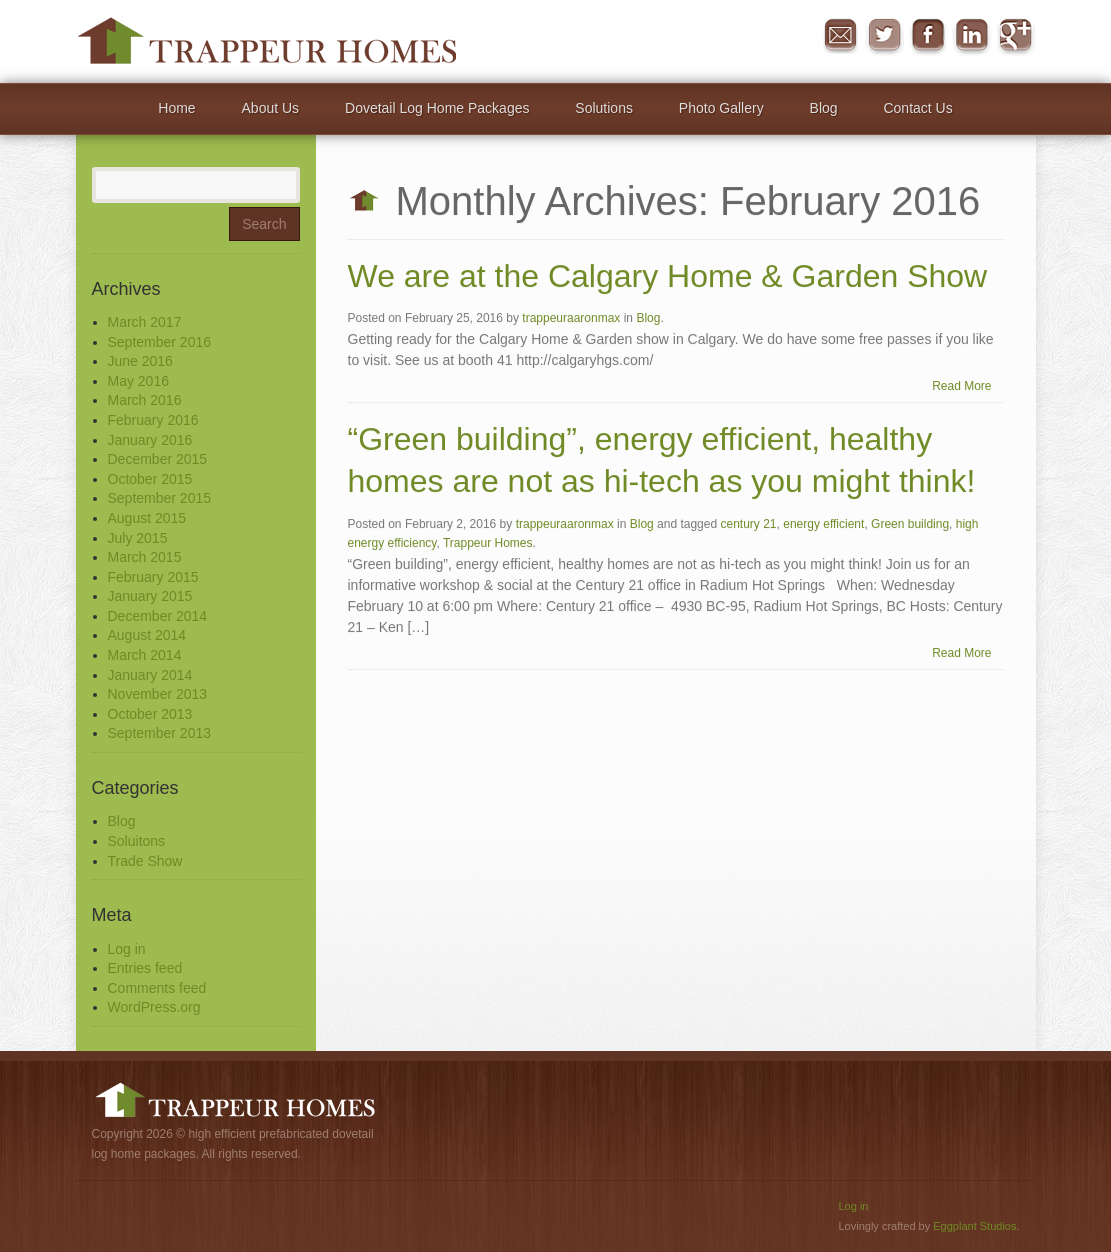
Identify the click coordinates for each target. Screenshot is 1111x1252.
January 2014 (150, 675)
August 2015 (147, 518)
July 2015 (138, 538)
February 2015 (153, 577)
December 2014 (158, 616)
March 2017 (145, 322)
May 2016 (138, 381)
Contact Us (917, 108)
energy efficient (823, 524)
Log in (127, 949)
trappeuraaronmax (571, 319)
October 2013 (150, 714)
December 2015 (158, 459)
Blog (824, 108)
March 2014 (145, 655)
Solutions (604, 108)
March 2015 (145, 557)
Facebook (928, 36)
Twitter (884, 36)
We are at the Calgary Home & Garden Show (668, 276)
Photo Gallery (721, 108)
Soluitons (137, 841)
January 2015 (150, 596)
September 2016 (160, 342)
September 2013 (160, 733)
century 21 (748, 524)
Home (176, 108)
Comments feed (157, 988)
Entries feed (145, 968)
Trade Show (145, 861)
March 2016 (145, 400)
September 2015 (160, 498)
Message (840, 36)
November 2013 (158, 694)
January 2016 (150, 440)
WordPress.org (154, 1007)
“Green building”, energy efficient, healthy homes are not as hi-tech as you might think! (662, 461)
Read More (961, 386)
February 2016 (153, 420)
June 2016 (140, 361)
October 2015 (150, 479)
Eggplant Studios (974, 1226)
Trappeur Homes (488, 543)
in (972, 36)
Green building (910, 524)
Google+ (1016, 36)
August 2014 (147, 635)
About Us (271, 108)
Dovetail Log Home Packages (437, 108)
